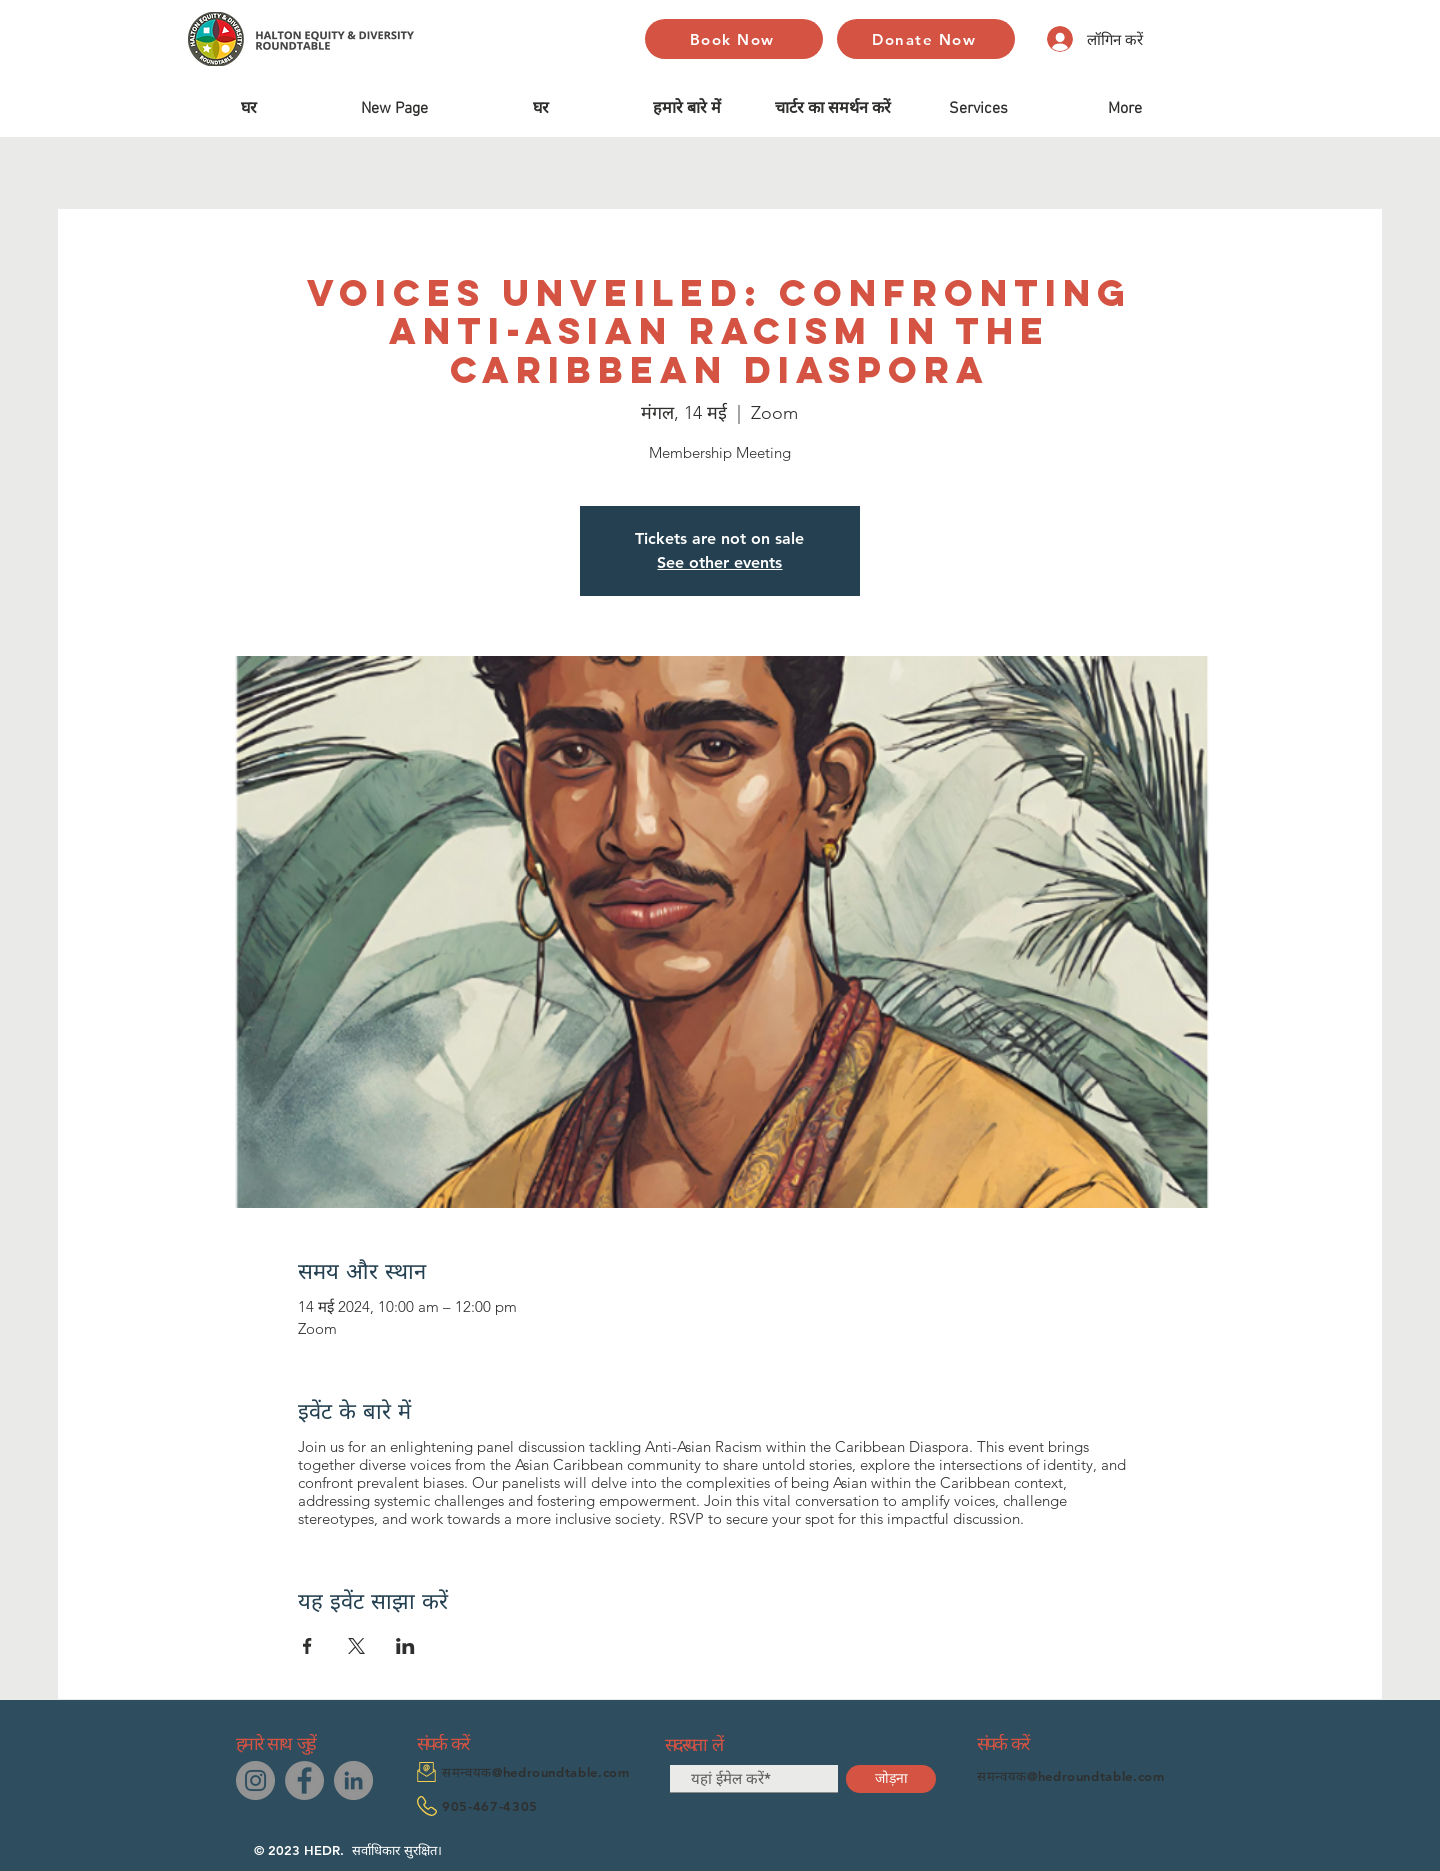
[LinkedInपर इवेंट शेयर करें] (405, 1646)
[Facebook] (304, 1780)
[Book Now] (734, 39)
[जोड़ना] (891, 1779)
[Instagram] (255, 1780)
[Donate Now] (926, 39)
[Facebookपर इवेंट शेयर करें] (307, 1646)
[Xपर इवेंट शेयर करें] (356, 1646)
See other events (719, 562)
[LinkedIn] (353, 1780)
